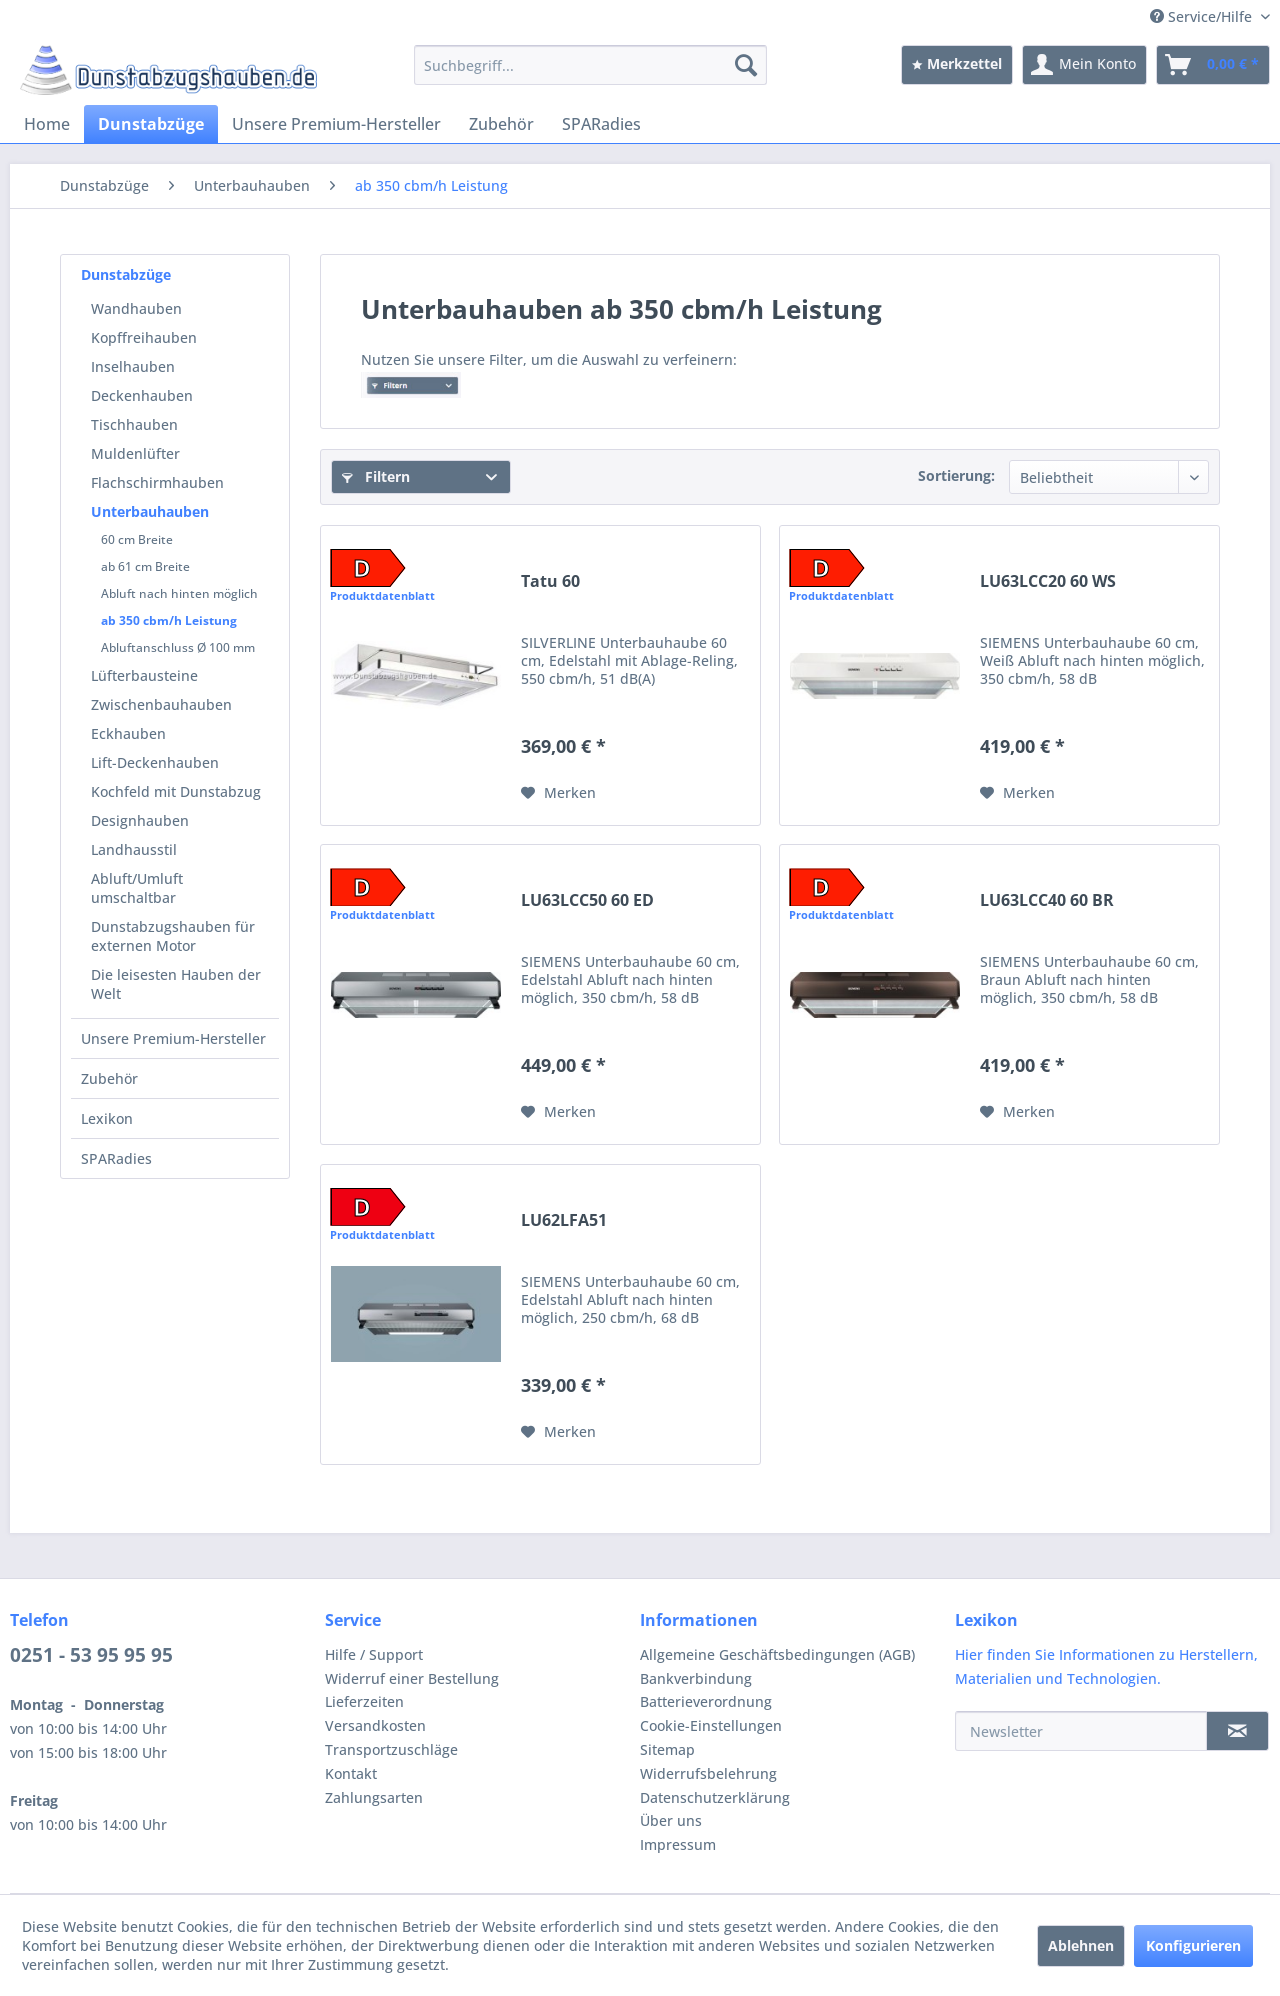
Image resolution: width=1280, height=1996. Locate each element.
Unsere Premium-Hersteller (173, 1038)
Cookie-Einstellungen (711, 1725)
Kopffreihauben (144, 337)
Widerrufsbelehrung (708, 1773)
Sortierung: (956, 475)
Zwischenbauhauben (161, 704)
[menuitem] (590, 65)
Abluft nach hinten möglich (179, 593)
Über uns (671, 1820)
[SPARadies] (601, 124)
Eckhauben (128, 733)
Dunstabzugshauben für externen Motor (173, 936)
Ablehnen (1081, 1945)
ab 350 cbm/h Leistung (169, 620)
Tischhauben (134, 424)
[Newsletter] (1081, 1731)
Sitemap (667, 1749)
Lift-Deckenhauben (155, 762)
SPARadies (116, 1158)
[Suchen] (746, 65)
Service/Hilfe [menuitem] (1203, 16)
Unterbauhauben (150, 511)
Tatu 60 (550, 581)
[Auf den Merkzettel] (558, 793)
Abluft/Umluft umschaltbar (137, 888)
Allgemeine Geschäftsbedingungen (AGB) (777, 1654)
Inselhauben (133, 366)
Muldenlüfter (135, 453)
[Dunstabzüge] (151, 124)
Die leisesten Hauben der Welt (176, 984)
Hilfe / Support (374, 1654)
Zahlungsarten (374, 1797)
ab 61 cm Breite (145, 566)
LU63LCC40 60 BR (1047, 900)
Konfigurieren (1193, 1945)
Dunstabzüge (126, 274)
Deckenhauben (142, 395)
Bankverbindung (696, 1678)
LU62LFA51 (564, 1220)
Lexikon (107, 1118)
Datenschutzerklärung (715, 1797)
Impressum (678, 1844)
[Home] (47, 124)
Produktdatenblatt (382, 595)
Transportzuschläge (391, 1749)
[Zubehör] (501, 124)
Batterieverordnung (706, 1701)
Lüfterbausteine (144, 675)
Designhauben (140, 820)
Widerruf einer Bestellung (412, 1678)
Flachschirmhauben (157, 482)
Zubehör (109, 1078)
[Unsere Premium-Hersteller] (336, 124)
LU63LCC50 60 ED (587, 900)
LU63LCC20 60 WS (1048, 581)
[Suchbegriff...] (590, 65)
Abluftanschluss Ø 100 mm (178, 647)
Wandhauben (136, 308)
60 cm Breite (137, 539)
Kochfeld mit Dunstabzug (176, 791)
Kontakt (351, 1773)
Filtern (376, 476)
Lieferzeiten (364, 1701)
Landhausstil (134, 849)
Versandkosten (375, 1725)
